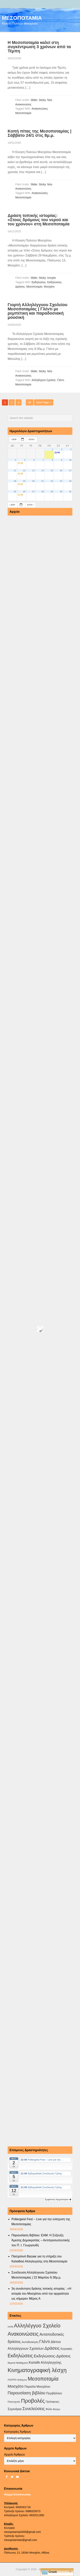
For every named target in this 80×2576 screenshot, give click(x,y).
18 (15, 481)
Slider (34, 99)
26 (24, 491)
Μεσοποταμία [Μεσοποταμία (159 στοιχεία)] (43, 2379)
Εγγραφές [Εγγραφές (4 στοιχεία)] (66, 2348)
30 (61, 491)
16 (61, 470)
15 (52, 470)
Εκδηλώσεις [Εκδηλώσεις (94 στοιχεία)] (20, 2355)
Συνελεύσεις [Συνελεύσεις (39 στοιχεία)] (34, 2408)
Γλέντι (60, 380)
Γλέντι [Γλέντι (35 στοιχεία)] (44, 2341)
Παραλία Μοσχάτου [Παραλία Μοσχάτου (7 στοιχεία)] (37, 2386)
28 (42, 491)
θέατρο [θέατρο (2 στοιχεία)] (56, 2409)
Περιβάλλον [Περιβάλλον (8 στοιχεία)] (54, 2393)
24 (70, 481)
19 (24, 481)
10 (70, 460)
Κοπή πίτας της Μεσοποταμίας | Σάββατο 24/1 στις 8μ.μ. (39, 133)
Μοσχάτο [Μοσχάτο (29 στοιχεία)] (15, 2386)
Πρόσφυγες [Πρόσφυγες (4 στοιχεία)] (52, 2401)
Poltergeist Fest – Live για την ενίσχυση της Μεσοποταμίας (40, 2222)
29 (52, 491)
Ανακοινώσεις (40, 108)
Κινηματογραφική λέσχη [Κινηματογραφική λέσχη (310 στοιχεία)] (37, 2370)
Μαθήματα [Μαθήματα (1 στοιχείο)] (22, 2380)
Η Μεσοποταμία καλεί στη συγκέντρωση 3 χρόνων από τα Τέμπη (39, 46)
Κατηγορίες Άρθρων (17, 2431)
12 (24, 470)
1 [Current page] (5, 402)
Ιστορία (51, 277)
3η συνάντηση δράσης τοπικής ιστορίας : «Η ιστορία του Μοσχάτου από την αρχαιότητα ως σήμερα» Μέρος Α (41, 2293)
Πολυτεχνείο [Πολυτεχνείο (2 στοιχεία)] (14, 2401)
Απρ (14, 439)
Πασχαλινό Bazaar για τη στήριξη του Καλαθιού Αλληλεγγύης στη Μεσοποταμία (39, 2259)
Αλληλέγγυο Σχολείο (44, 380)
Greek (49, 2572)
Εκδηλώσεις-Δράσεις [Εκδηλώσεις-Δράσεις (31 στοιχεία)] (52, 2356)
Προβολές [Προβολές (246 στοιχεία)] (33, 2401)
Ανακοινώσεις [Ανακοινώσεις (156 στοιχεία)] (23, 2334)
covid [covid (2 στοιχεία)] (10, 2326)
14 (42, 470)
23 (61, 481)
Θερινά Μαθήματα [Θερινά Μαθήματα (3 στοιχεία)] (18, 2362)
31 (70, 491)
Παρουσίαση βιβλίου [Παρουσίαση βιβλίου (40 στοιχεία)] (26, 2393)
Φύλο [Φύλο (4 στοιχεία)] (49, 2409)
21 (42, 481)
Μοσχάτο (49, 286)
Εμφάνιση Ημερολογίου (58, 2199)
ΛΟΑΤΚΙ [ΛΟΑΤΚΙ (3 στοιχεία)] (12, 2379)
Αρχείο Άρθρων (14, 2454)
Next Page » (43, 402)
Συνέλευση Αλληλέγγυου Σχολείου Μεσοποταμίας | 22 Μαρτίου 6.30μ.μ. (36, 2275)
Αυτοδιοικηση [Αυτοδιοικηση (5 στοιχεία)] (30, 2342)
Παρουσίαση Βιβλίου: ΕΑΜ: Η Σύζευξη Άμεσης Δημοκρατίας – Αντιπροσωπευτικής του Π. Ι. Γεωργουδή (40, 2240)
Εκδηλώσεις (39, 282)
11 (15, 470)
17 (70, 470)
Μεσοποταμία (23, 113)
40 (29, 402)
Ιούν (32, 439)
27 (33, 491)
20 (33, 481)
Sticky (42, 99)
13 (33, 470)
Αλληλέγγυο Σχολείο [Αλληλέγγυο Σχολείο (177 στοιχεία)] (37, 2326)
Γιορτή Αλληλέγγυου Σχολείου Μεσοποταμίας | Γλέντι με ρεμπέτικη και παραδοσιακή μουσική (37, 311)
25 (15, 491)
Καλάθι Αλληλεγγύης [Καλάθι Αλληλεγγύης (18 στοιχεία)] (45, 2362)
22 (52, 481)
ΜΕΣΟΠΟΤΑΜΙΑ (22, 17)
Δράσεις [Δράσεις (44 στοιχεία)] (52, 2348)
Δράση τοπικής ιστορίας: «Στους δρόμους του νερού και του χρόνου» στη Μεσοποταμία (38, 219)
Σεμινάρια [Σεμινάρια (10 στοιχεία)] (15, 2409)
